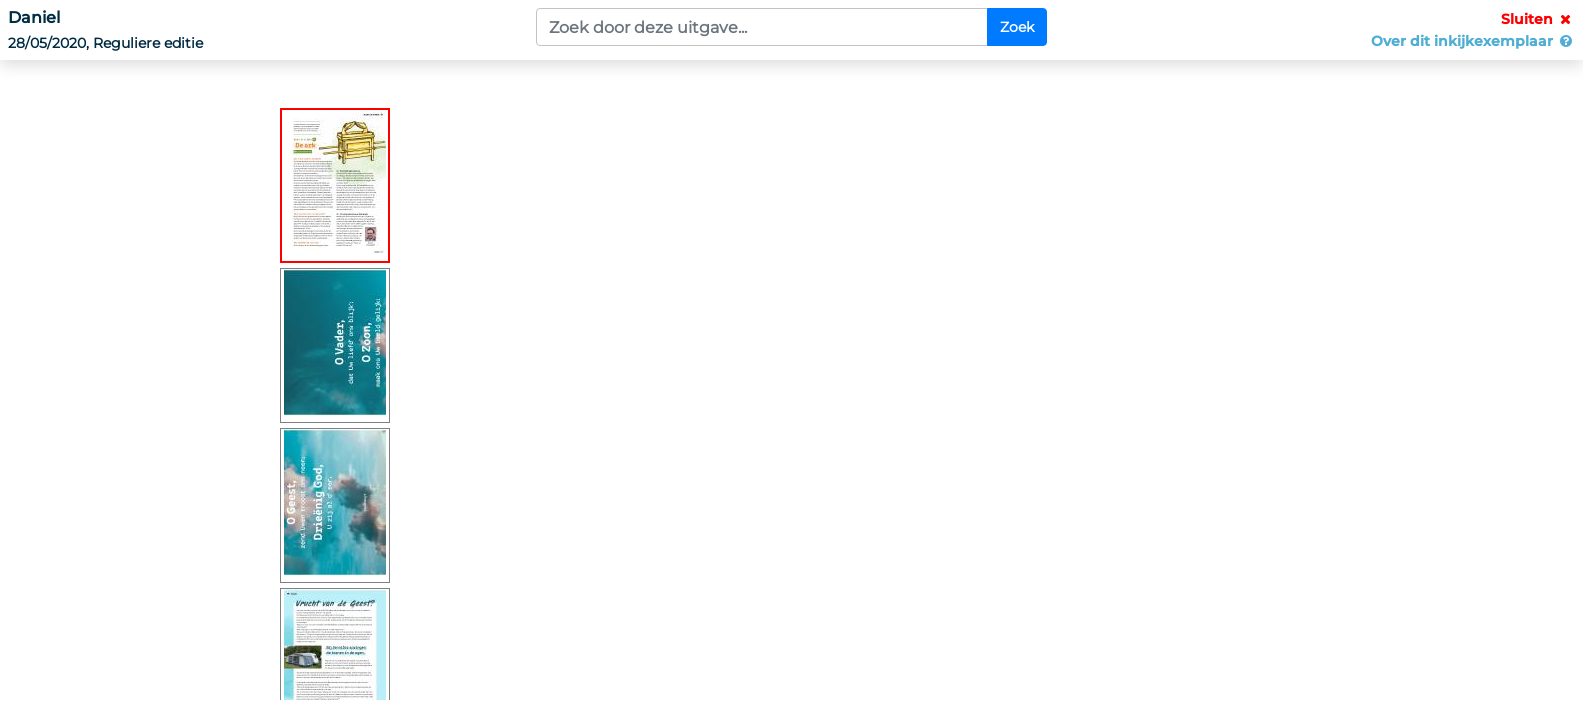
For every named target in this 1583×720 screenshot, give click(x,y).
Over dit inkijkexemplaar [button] (1473, 41)
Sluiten (1538, 19)
